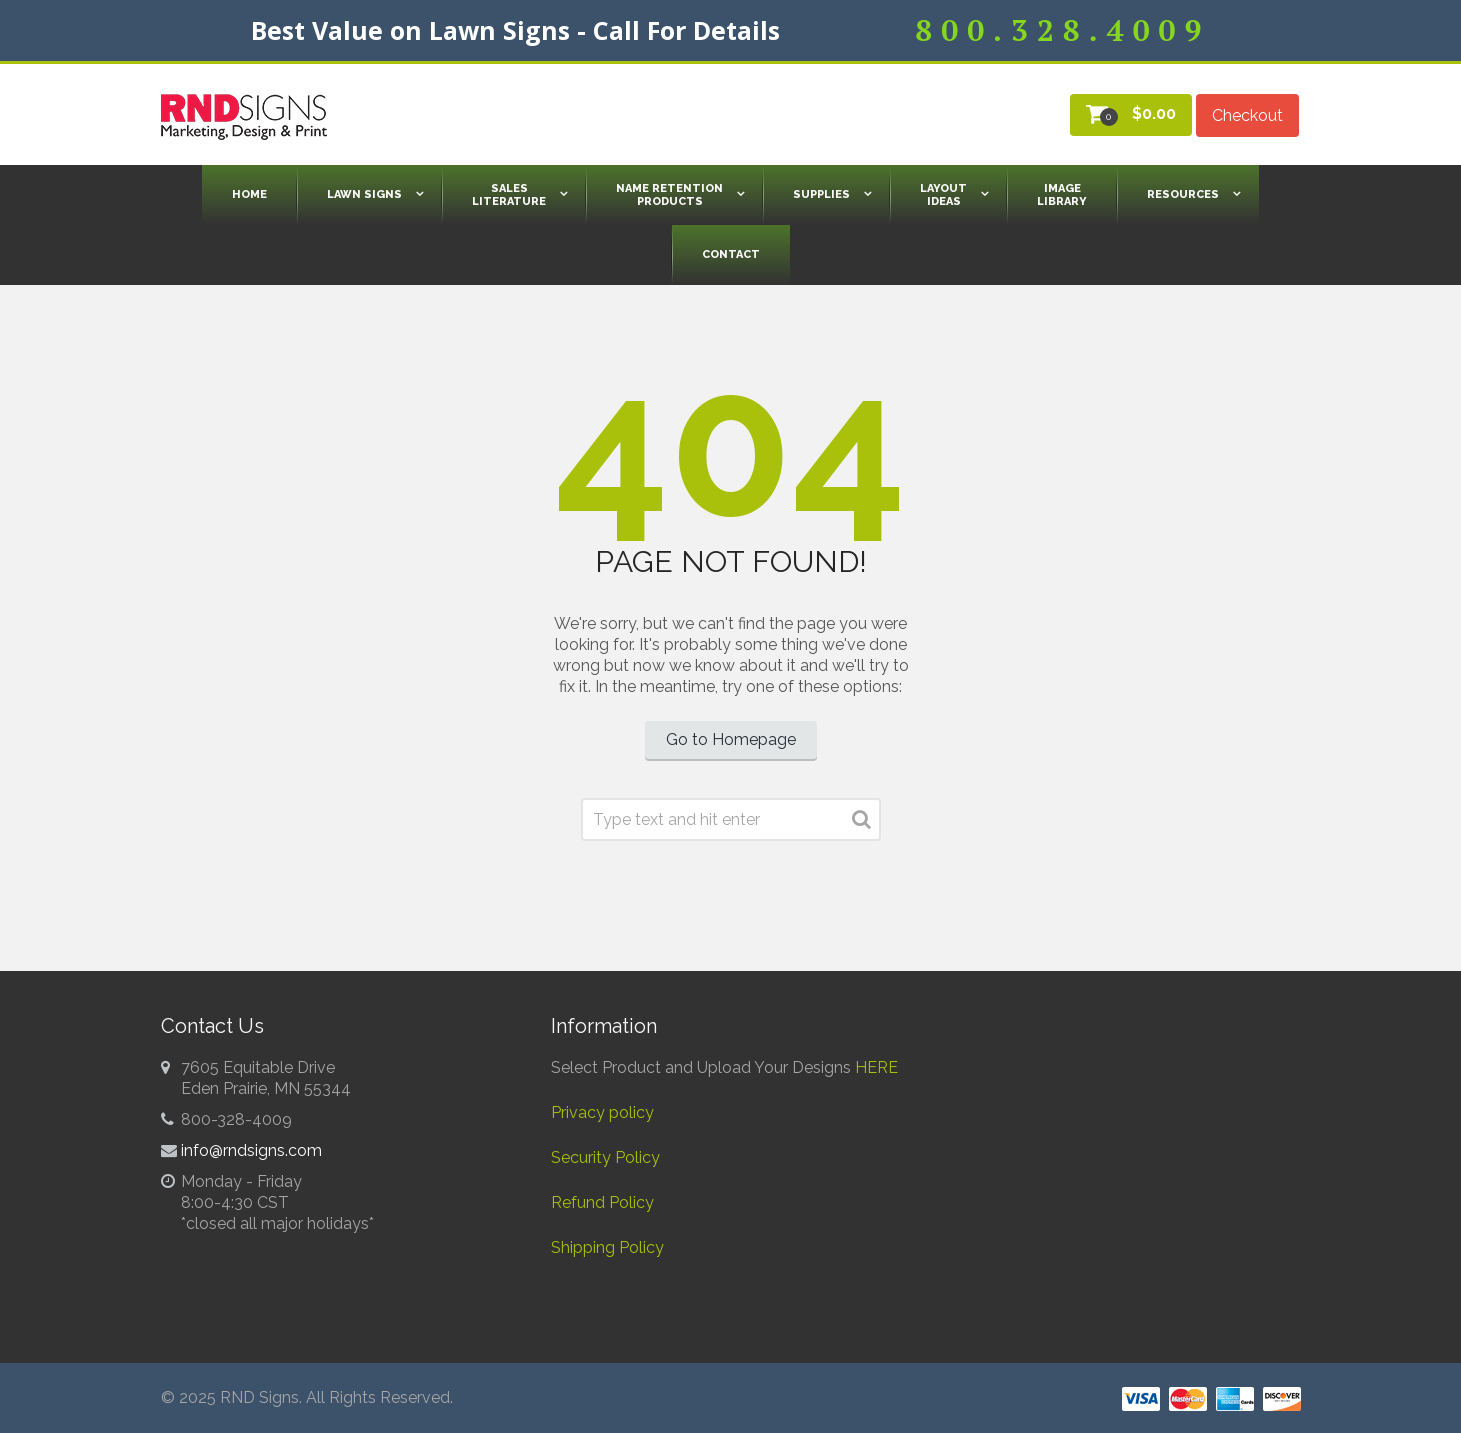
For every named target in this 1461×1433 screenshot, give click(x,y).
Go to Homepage (731, 739)
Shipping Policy (607, 1247)
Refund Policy (602, 1202)
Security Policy (605, 1157)
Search (861, 823)
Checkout (1247, 115)
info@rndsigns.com (251, 1150)
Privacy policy (602, 1112)
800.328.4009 (1062, 30)
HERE (876, 1067)
